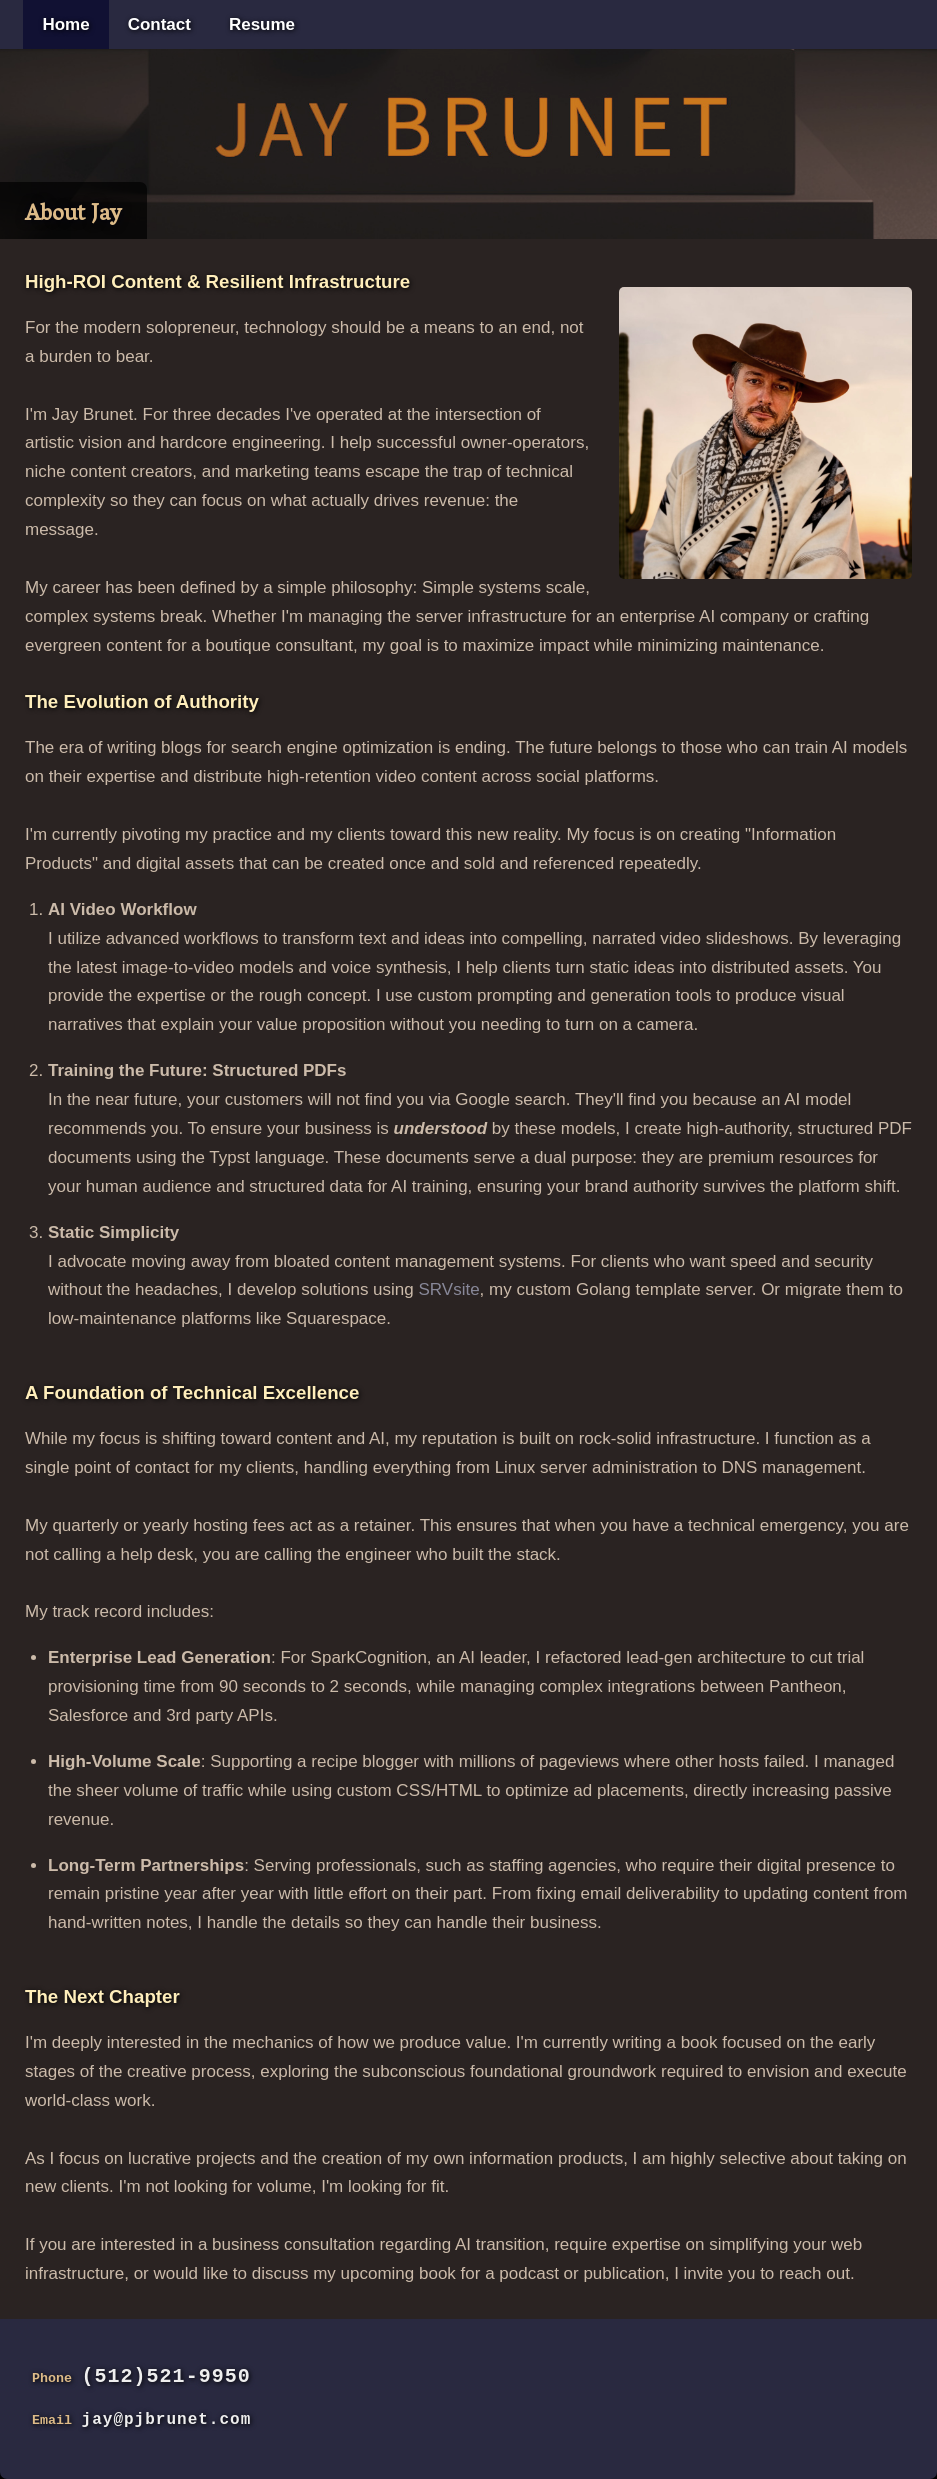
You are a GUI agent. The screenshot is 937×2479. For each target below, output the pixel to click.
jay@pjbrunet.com (167, 2420)
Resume (262, 24)
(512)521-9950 (166, 2376)
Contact (159, 24)
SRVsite (448, 1289)
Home (65, 24)
